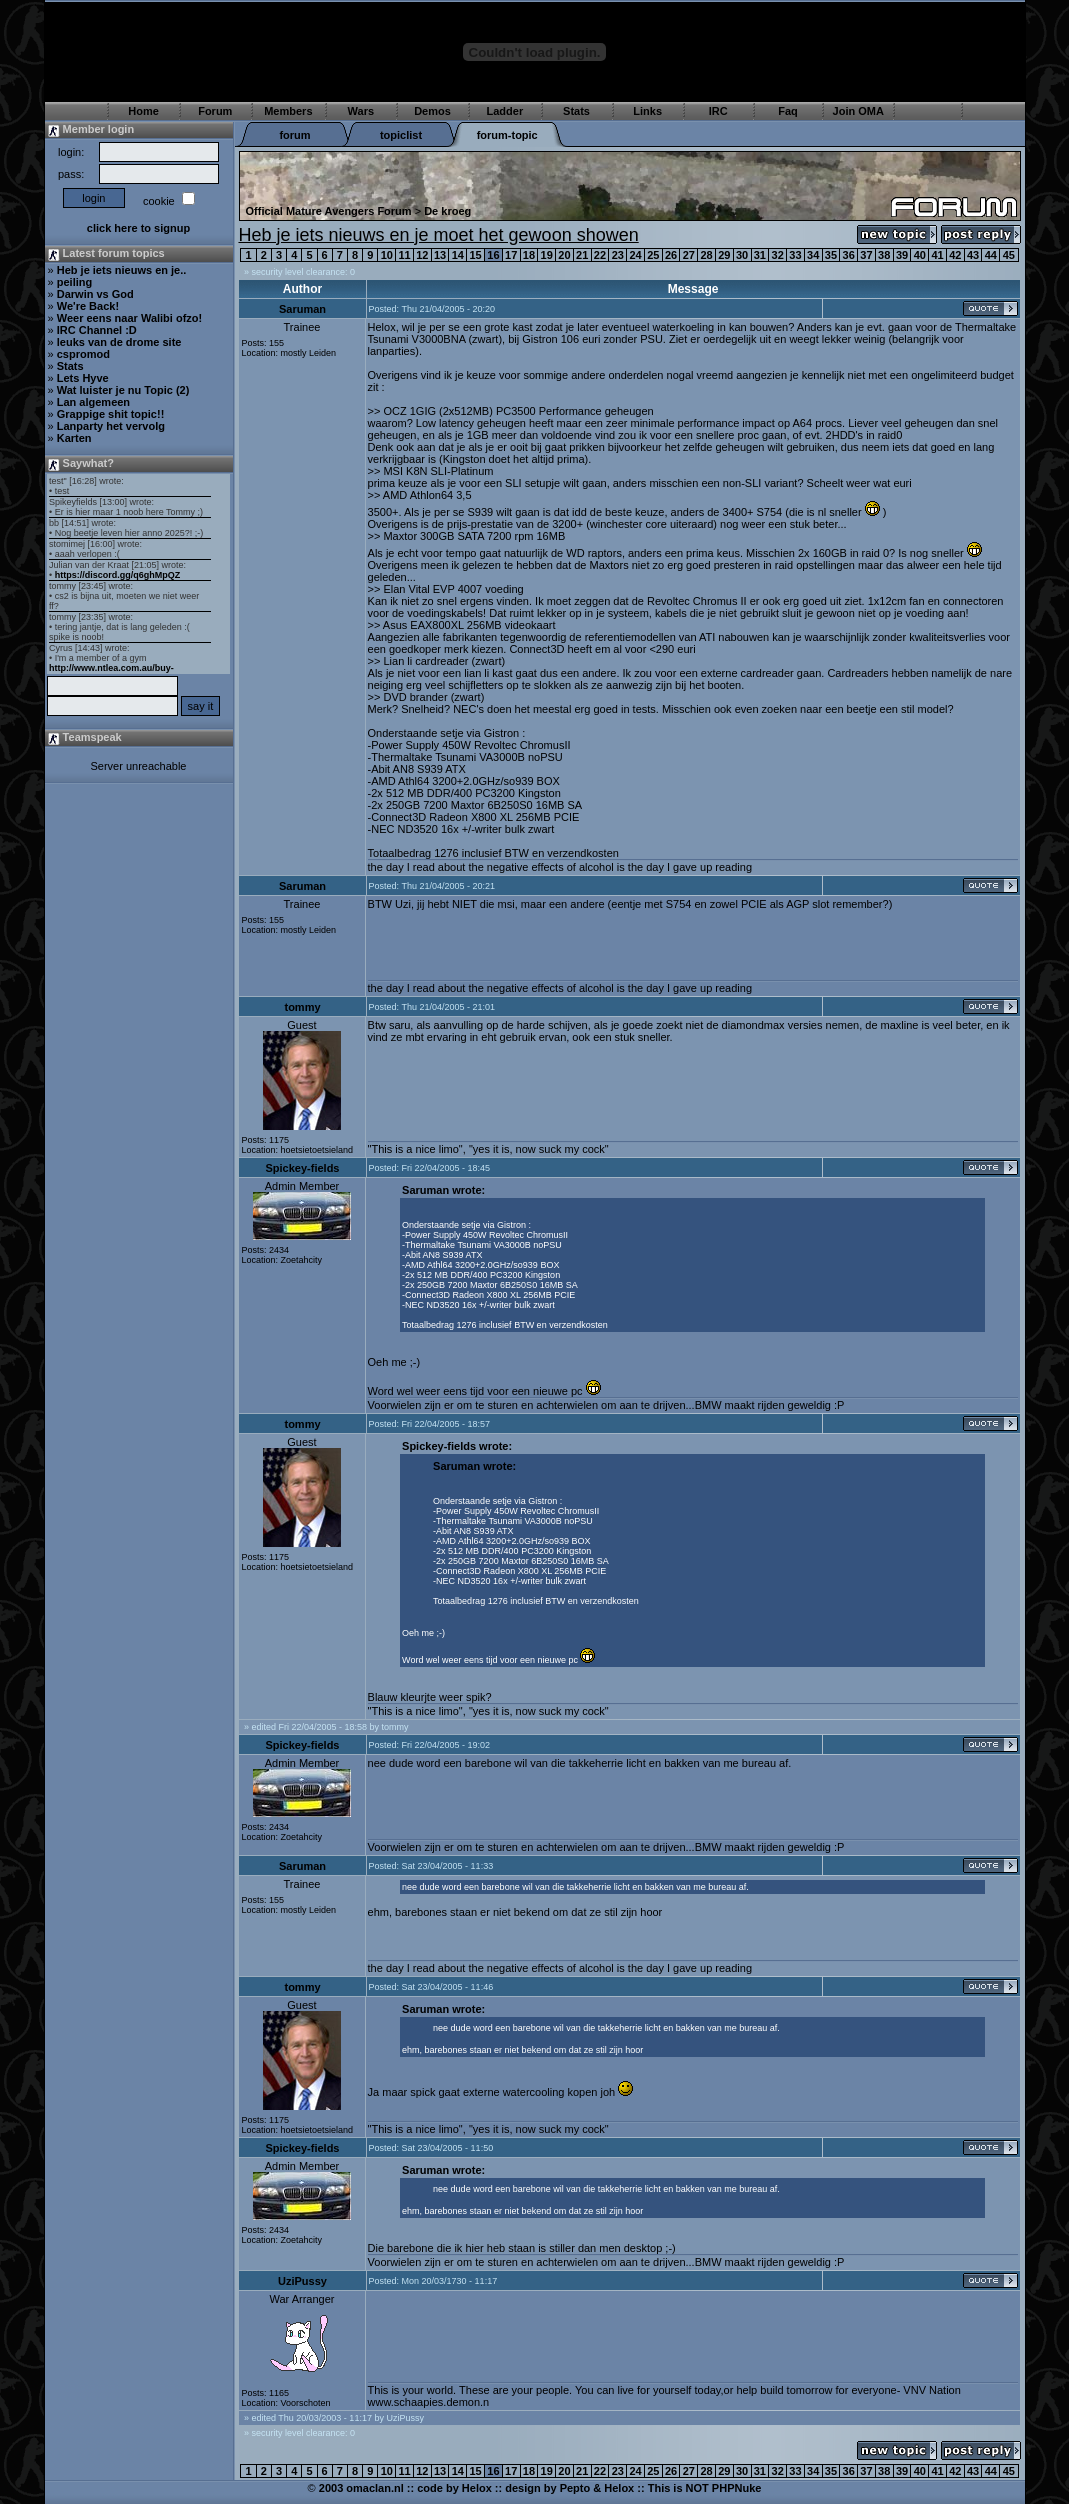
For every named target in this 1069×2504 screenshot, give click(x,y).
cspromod (83, 354)
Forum (215, 111)
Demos (432, 111)
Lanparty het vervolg (111, 426)
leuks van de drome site (119, 342)
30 (742, 255)
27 (689, 255)
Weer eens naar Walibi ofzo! (129, 318)
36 (849, 255)
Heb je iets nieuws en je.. (122, 270)
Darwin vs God (95, 294)
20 (564, 255)
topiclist (401, 135)
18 (529, 255)
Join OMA (858, 111)
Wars (361, 111)
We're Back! (88, 306)
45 (1009, 255)
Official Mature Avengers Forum (329, 211)
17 (511, 255)
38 (884, 255)
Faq (788, 111)
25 (653, 255)
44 (991, 255)
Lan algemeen (93, 402)
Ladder (505, 111)
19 (547, 255)
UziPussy (302, 2281)
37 (866, 255)
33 (795, 255)
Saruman (302, 309)
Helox (477, 2488)
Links (647, 111)
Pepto (575, 2488)
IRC (718, 111)
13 (440, 255)
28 (706, 255)
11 (404, 255)
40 (920, 255)
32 (778, 255)
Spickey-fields (303, 1168)
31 (760, 255)
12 (422, 255)
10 (387, 255)
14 (458, 255)
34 (813, 255)
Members (288, 111)
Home (143, 111)
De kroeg (447, 211)
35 (831, 255)
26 (671, 255)
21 (582, 255)
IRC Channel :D (97, 330)
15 (476, 255)
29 (724, 255)
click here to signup (138, 228)
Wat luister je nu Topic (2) (123, 390)
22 (600, 255)
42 (955, 255)
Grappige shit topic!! (111, 414)
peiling (74, 282)
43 (973, 255)
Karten (74, 438)
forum (294, 135)
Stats (576, 111)
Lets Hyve (83, 378)
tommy (302, 1007)
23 (618, 255)
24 (635, 255)
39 (902, 255)
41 (937, 255)
